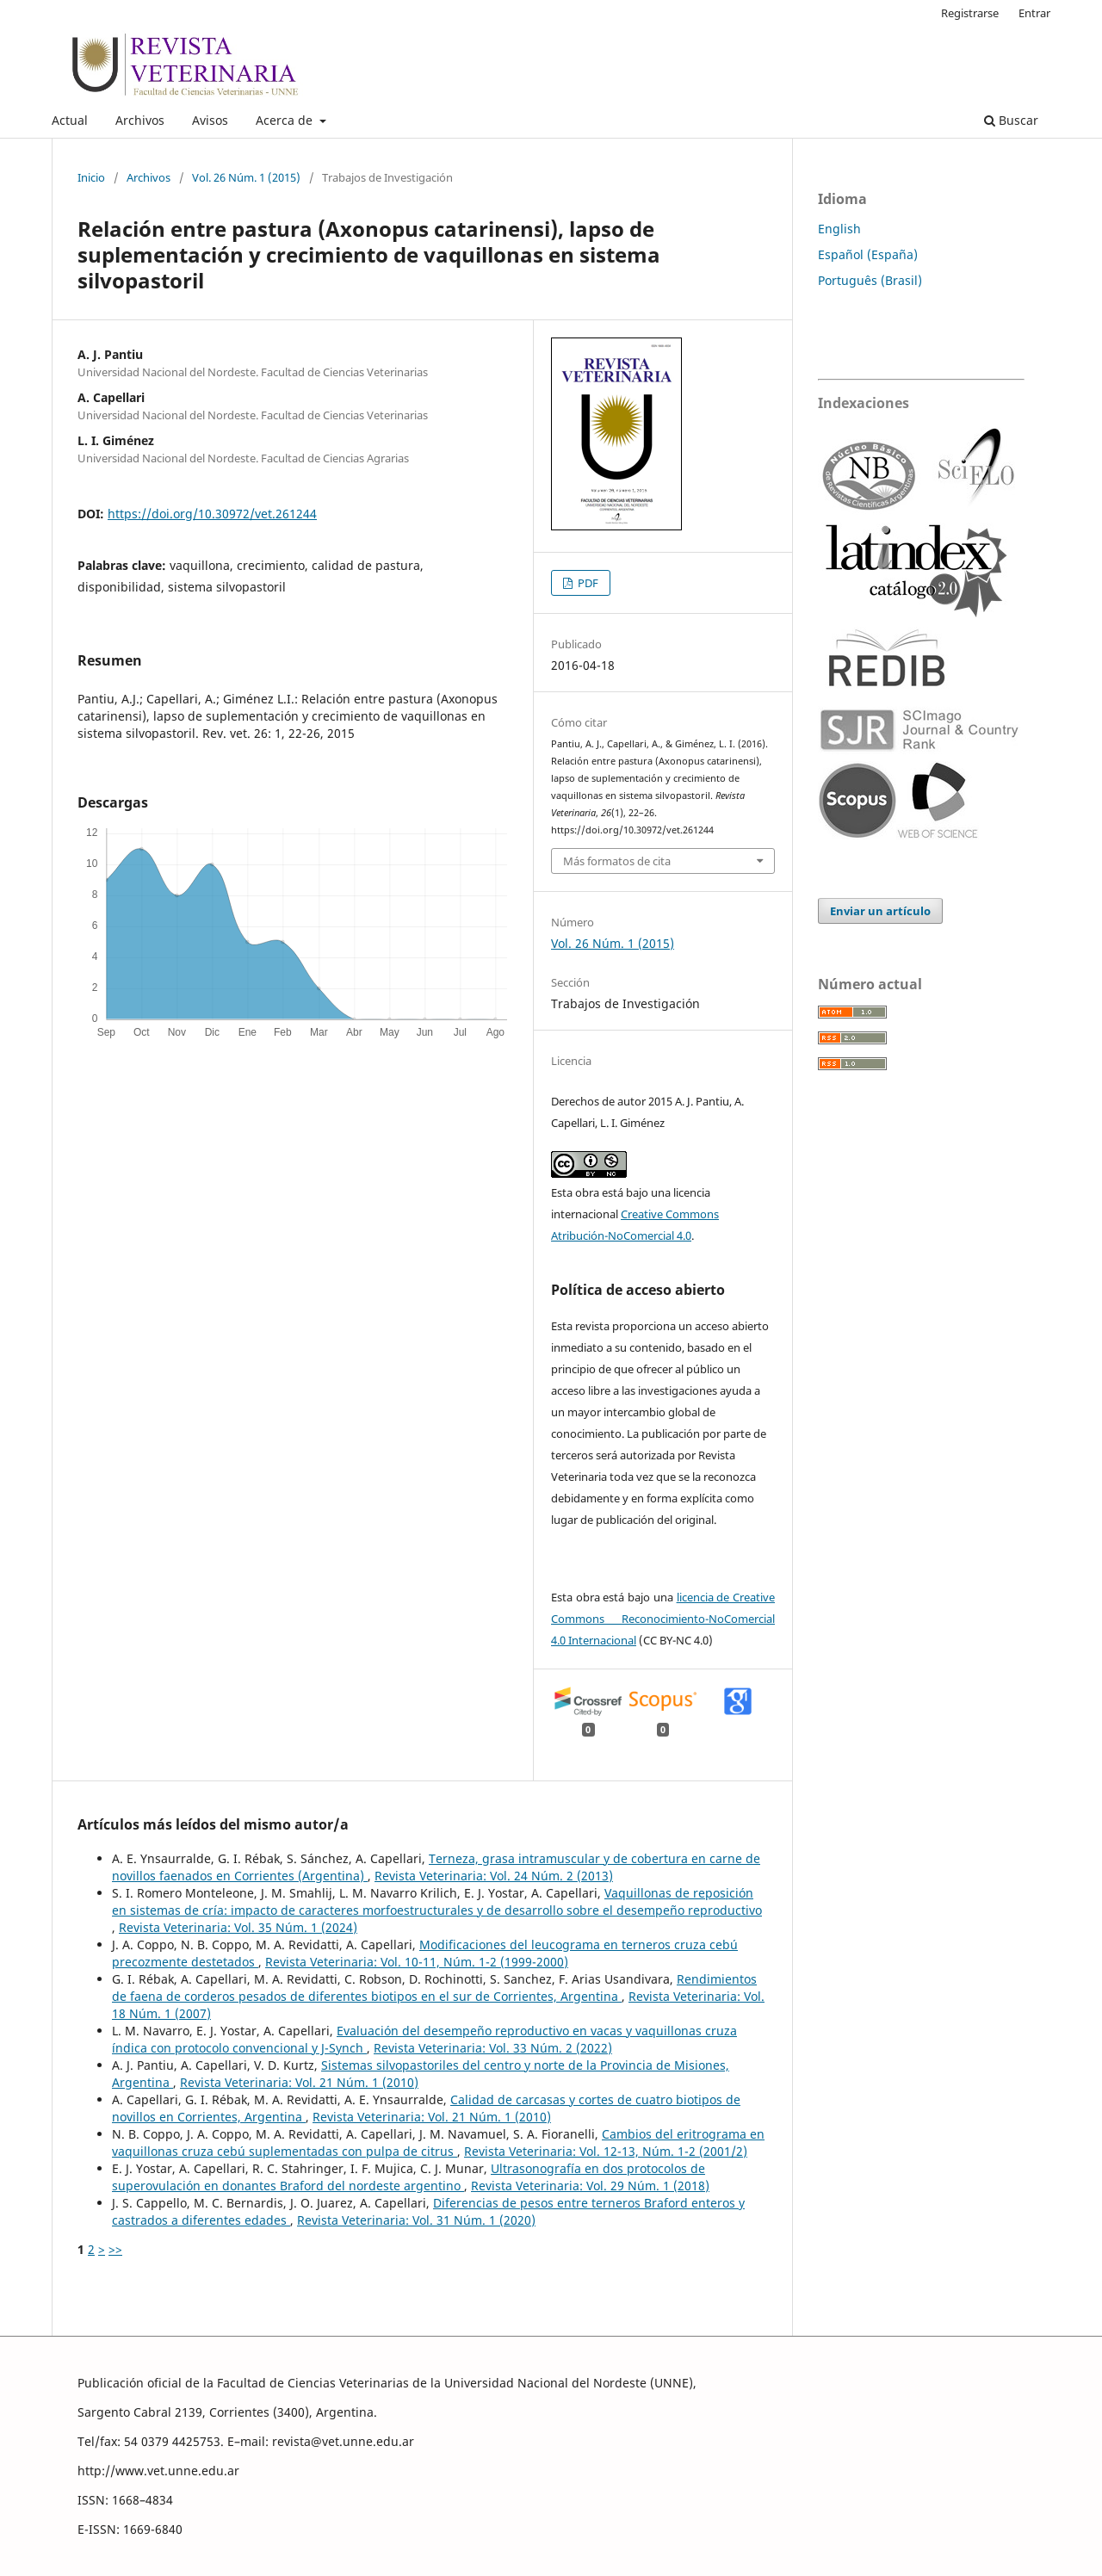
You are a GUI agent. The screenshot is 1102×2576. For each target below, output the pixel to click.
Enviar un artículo (880, 911)
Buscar (1011, 120)
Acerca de (286, 120)
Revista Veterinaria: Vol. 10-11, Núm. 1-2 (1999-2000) (416, 1962)
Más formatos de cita (617, 861)
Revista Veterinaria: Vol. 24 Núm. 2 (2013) (494, 1875)
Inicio (91, 177)
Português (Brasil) (870, 280)
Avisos (210, 120)
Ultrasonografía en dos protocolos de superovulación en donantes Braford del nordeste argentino (408, 2177)
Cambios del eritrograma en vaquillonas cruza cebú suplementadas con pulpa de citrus (438, 2142)
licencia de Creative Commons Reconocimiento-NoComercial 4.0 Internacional (663, 1618)
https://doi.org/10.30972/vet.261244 (212, 513)
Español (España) (868, 254)
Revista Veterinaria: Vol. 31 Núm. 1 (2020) (416, 2220)
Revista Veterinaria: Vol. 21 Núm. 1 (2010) (299, 2082)
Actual (70, 120)
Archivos (139, 120)
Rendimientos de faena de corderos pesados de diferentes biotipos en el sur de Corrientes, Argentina (434, 1987)
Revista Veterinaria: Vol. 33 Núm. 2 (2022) (493, 2048)
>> (115, 2249)
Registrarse (970, 13)
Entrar (1034, 13)
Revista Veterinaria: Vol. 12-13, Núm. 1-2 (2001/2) (605, 2151)
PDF (586, 583)
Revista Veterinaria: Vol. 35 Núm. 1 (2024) (238, 1927)
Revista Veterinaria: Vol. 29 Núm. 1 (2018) (590, 2185)
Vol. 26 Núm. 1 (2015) (246, 177)
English (839, 228)
